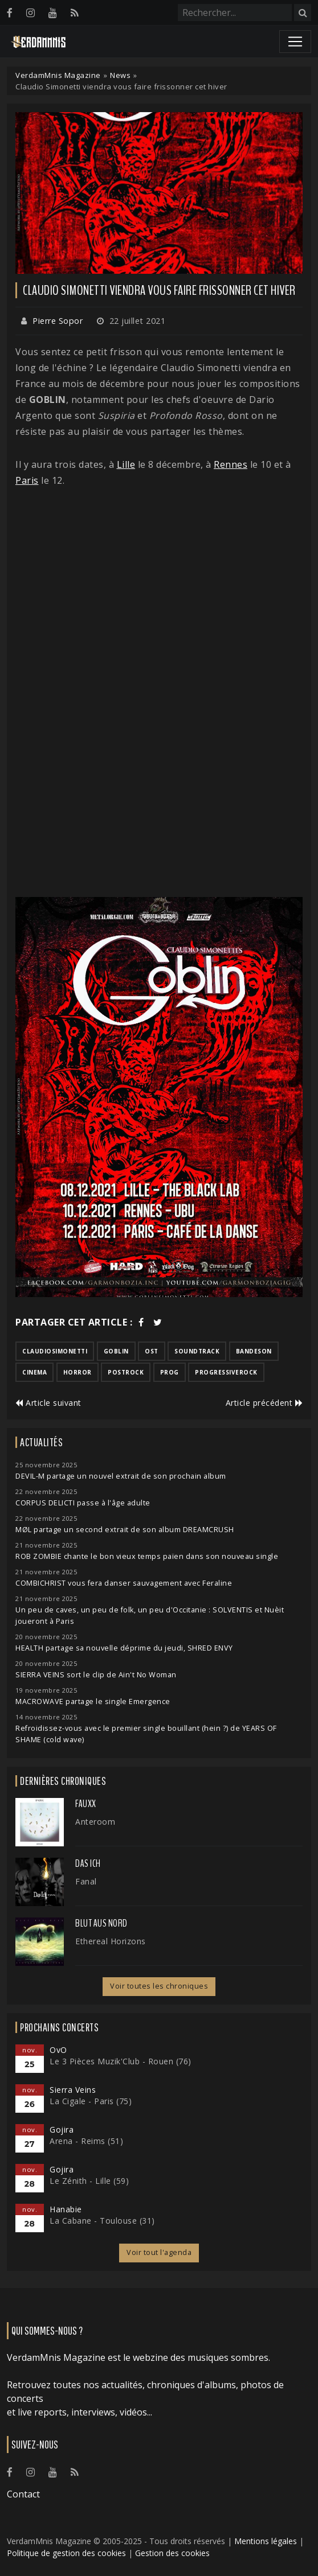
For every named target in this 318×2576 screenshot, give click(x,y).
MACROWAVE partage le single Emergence (92, 1701)
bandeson (254, 1351)
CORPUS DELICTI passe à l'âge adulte (82, 1503)
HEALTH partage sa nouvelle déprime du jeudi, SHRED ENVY (124, 1648)
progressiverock (226, 1372)
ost (151, 1351)
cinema (34, 1372)
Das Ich (88, 1863)
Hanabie (66, 2209)
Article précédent (264, 1402)
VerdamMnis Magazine (58, 75)
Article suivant (48, 1402)
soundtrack (196, 1351)
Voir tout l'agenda (159, 2252)
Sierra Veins (73, 2089)
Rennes (230, 464)
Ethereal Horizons (110, 1941)
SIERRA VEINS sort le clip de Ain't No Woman (96, 1675)
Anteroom (95, 1821)
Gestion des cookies (172, 2553)
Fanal (86, 1881)
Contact (23, 2494)
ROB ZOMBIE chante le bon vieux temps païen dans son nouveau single (146, 1556)
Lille (126, 464)
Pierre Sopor (57, 320)
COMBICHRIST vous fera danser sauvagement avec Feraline (123, 1583)
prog (169, 1372)
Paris (27, 480)
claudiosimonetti (54, 1351)
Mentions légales (265, 2541)
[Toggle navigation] (295, 41)
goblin (116, 1351)
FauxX (85, 1803)
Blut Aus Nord (101, 1923)
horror (77, 1372)
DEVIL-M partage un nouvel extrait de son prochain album (120, 1476)
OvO (58, 2049)
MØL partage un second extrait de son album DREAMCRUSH (124, 1529)
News (120, 75)
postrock (126, 1372)
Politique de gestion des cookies (66, 2553)
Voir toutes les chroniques (159, 1986)
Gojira (62, 2129)
